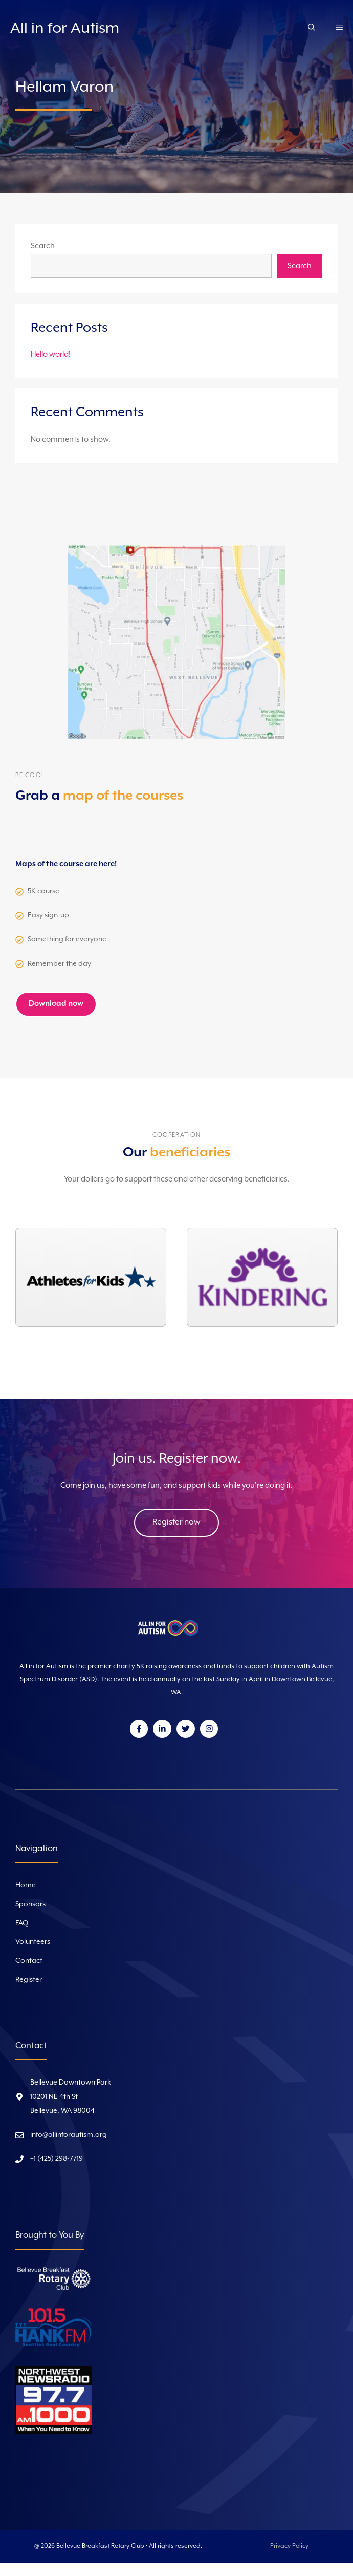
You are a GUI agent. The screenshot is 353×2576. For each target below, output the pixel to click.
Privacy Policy (289, 2546)
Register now (176, 1522)
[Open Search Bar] (311, 28)
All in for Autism (64, 28)
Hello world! (51, 354)
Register (28, 1980)
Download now (56, 1003)
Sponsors (30, 1904)
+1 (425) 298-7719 (56, 2159)
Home (25, 1885)
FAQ (21, 1923)
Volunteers (32, 1942)
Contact (28, 1961)
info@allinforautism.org (68, 2135)
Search (43, 246)
